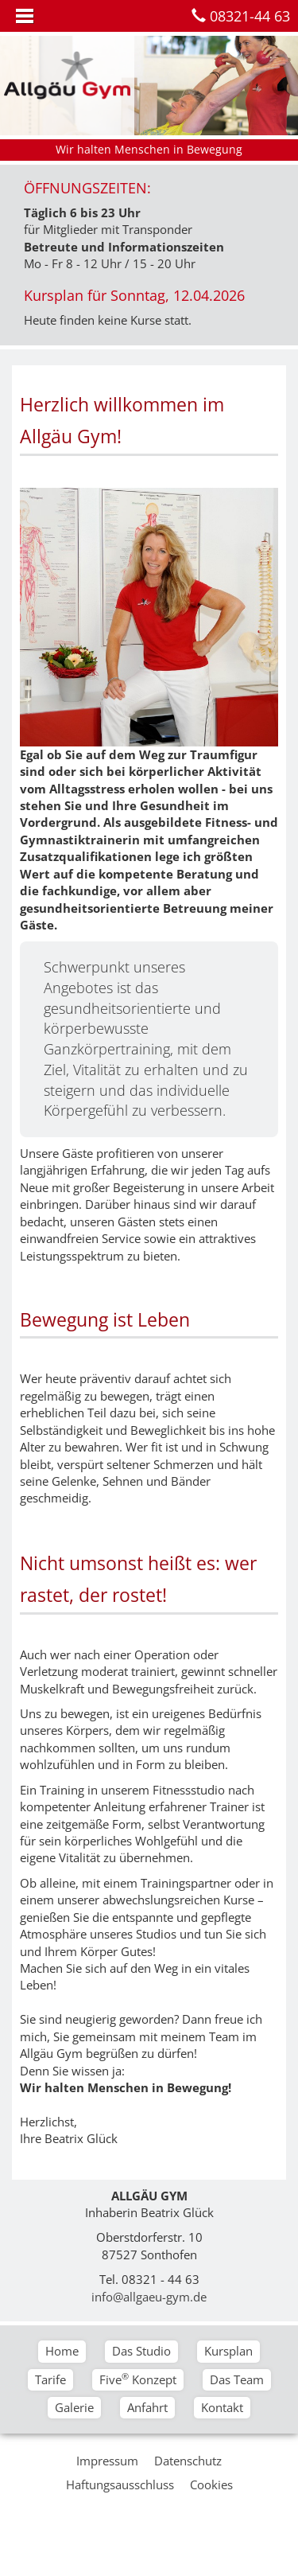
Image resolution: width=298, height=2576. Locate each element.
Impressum (107, 2461)
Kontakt (222, 2407)
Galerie (74, 2407)
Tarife (50, 2379)
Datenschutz (188, 2461)
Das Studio (141, 2351)
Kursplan (228, 2351)
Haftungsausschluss (120, 2484)
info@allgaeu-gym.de (149, 2297)
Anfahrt (147, 2407)
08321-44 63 (250, 15)
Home (62, 2351)
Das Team (237, 2379)
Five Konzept (137, 2378)
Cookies (211, 2484)
